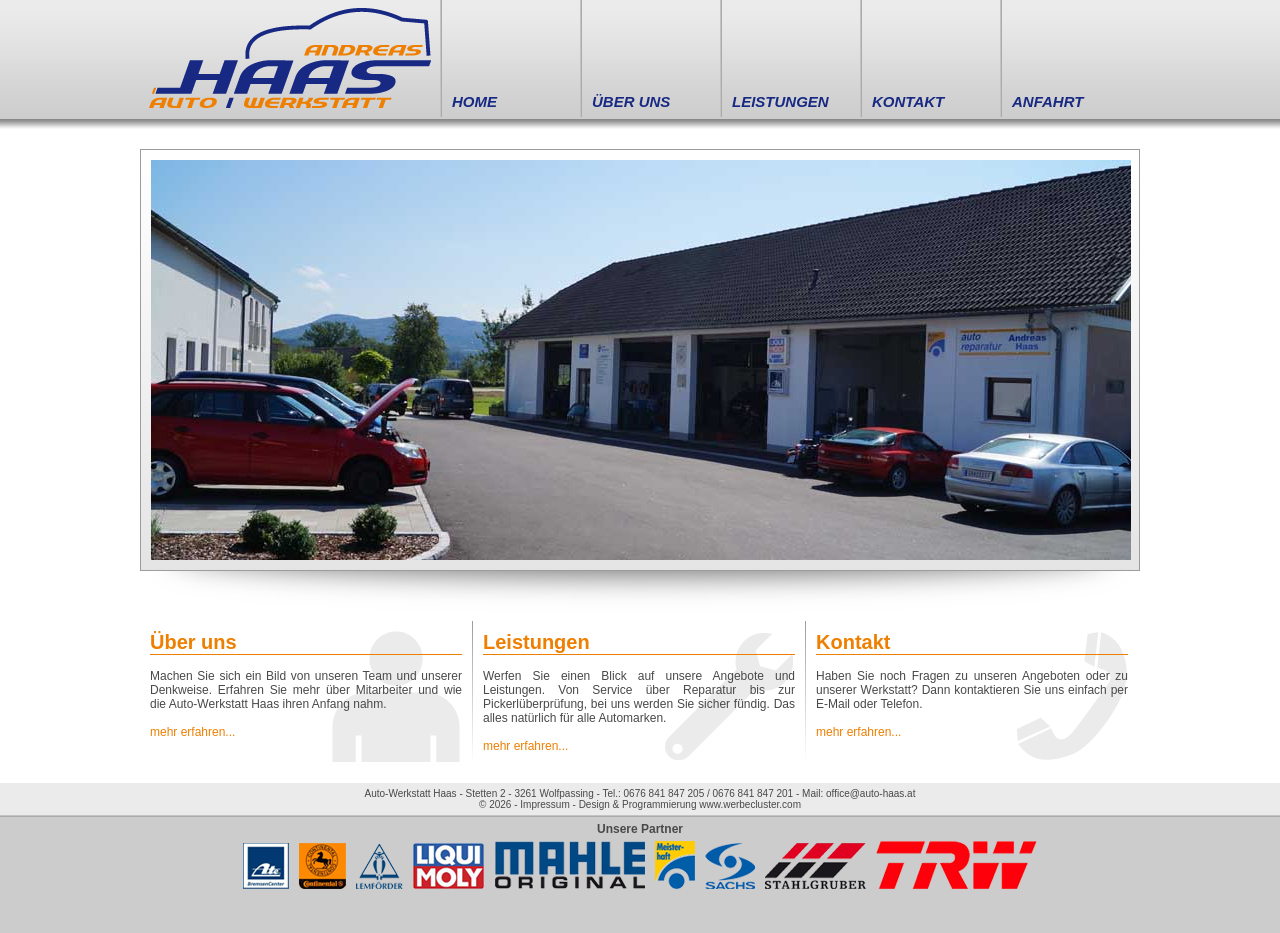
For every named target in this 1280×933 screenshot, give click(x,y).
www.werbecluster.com (750, 804)
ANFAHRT (1047, 101)
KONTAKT (908, 101)
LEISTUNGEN (780, 101)
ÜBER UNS (631, 101)
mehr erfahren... (192, 732)
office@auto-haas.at (870, 793)
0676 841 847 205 (664, 793)
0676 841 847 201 (753, 793)
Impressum (544, 804)
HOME (474, 101)
